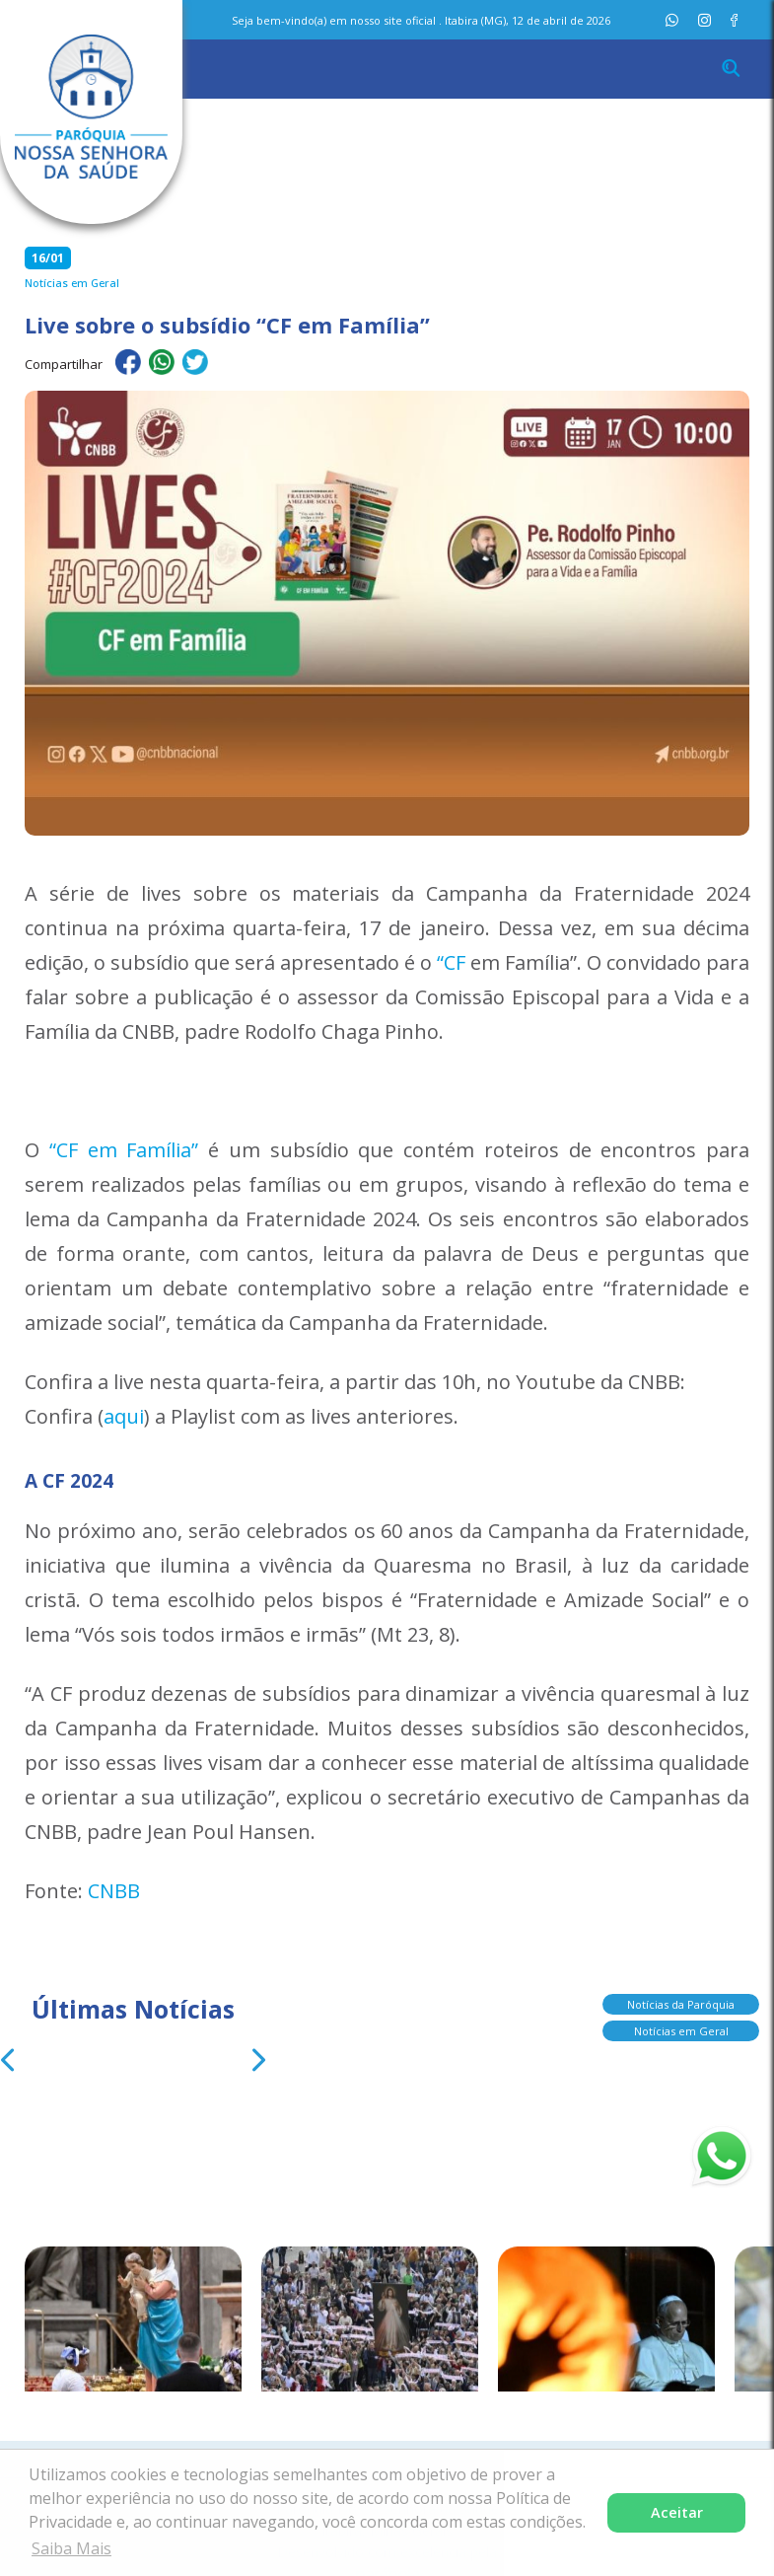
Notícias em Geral (681, 2026)
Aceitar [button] (677, 2512)
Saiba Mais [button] (71, 2548)
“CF (451, 962)
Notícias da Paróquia (681, 1999)
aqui (124, 1416)
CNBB (114, 1890)
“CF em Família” (124, 1150)
